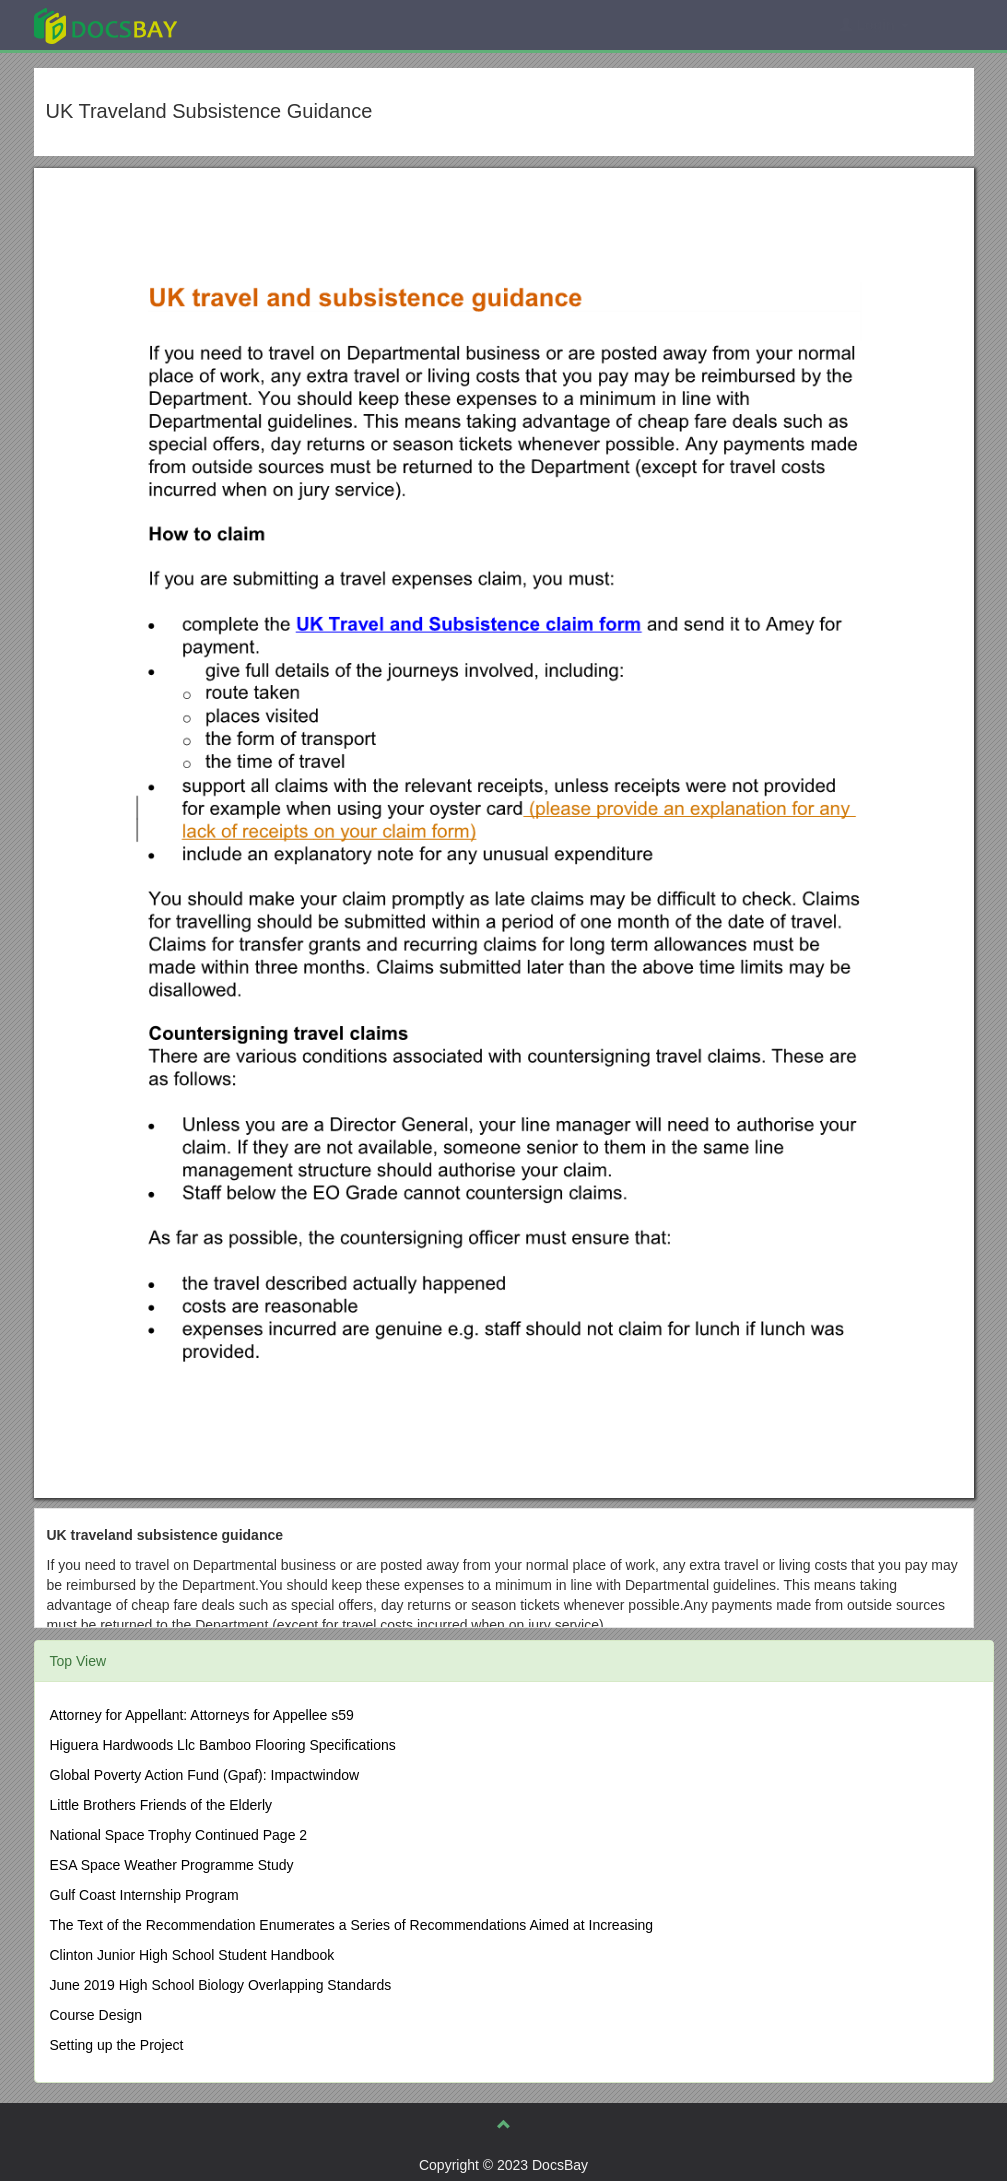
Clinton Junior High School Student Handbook (192, 1955)
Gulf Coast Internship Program (144, 1895)
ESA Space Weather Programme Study (172, 1865)
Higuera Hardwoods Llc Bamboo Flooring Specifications (223, 1745)
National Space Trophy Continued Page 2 (179, 1835)
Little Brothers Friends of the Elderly (161, 1805)
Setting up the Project (117, 2045)
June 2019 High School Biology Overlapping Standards (221, 1985)
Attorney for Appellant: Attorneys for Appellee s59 (202, 1715)
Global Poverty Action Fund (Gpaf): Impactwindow (205, 1775)
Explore (255, 24)
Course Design (96, 2015)
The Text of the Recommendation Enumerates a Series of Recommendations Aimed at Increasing (352, 1925)
